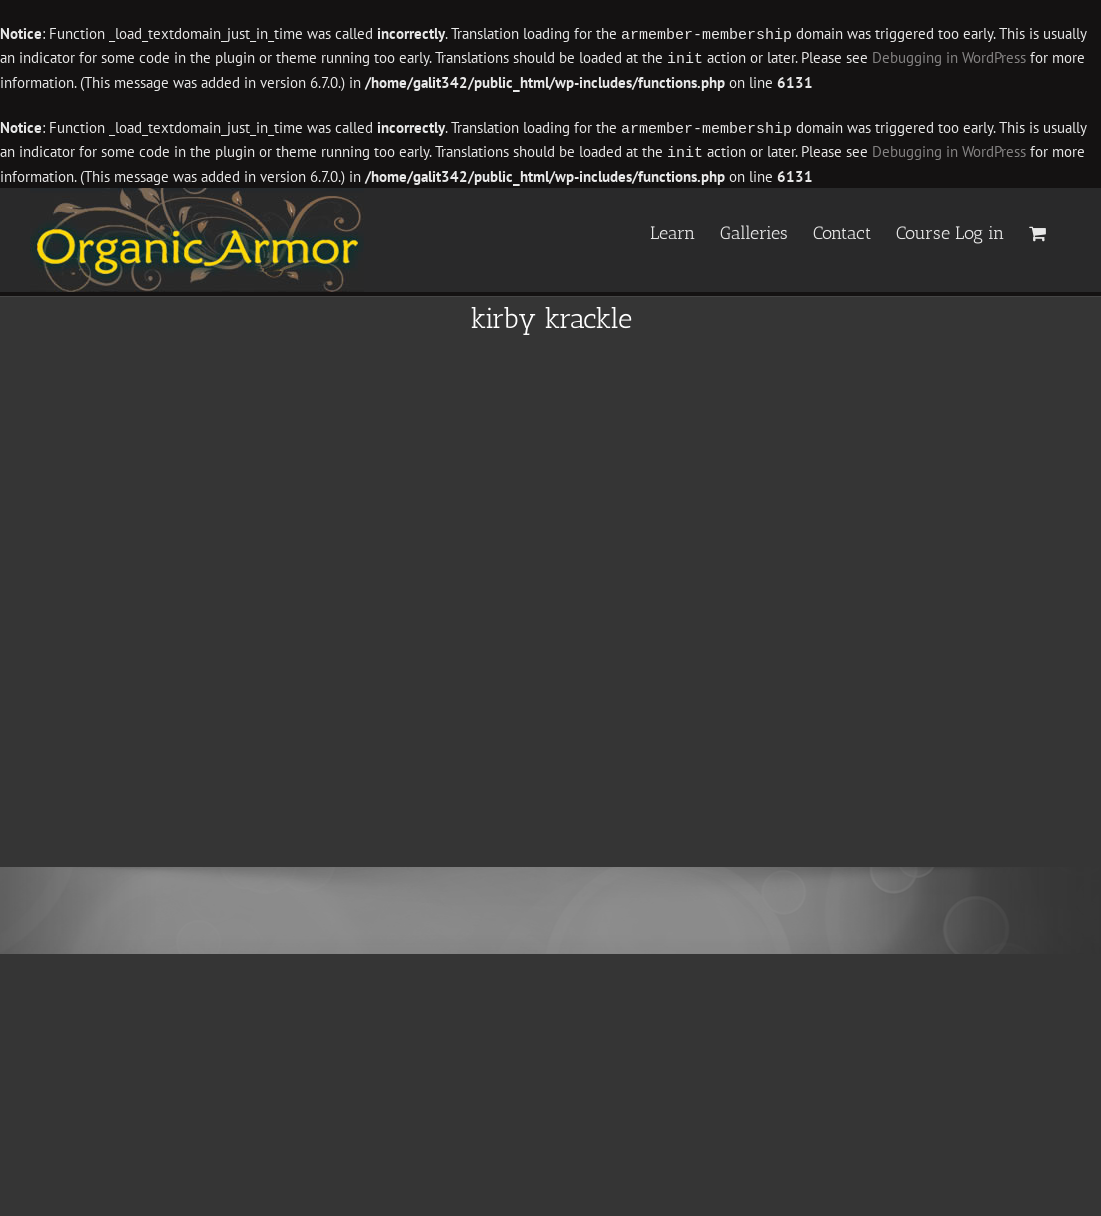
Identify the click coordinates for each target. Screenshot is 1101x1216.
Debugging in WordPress (949, 57)
